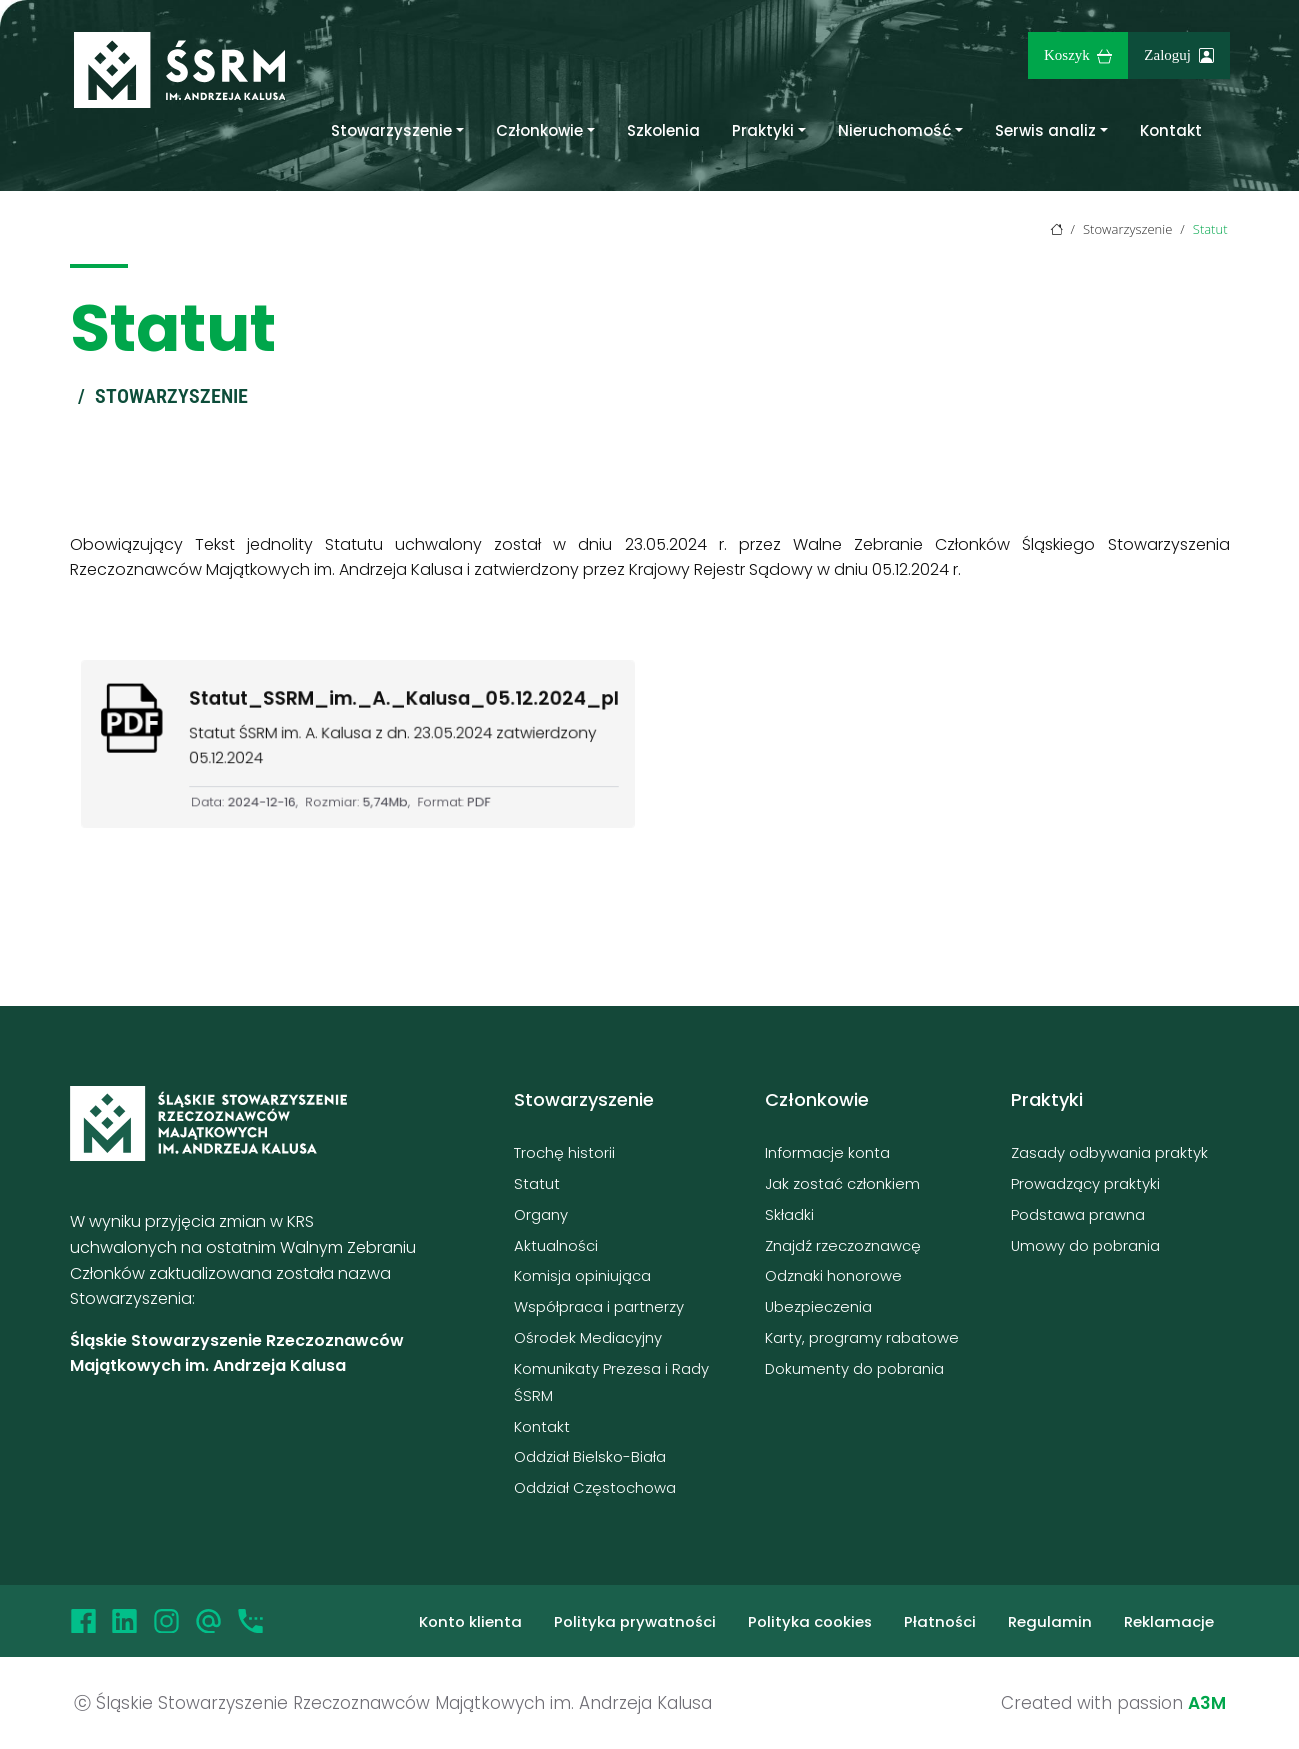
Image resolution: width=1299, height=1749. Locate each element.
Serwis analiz (1045, 130)
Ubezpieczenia (818, 1306)
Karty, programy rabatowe (862, 1337)
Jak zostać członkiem (842, 1183)
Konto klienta (470, 1621)
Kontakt (1171, 130)
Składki (789, 1214)
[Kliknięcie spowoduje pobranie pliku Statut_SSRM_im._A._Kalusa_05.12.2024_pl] (357, 743)
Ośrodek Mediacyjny (588, 1337)
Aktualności (556, 1245)
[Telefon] (250, 1621)
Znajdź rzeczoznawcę (843, 1245)
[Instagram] (166, 1621)
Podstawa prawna (1078, 1214)
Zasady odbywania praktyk (1109, 1152)
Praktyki (763, 130)
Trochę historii (564, 1152)
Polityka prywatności (635, 1621)
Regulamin (1050, 1621)
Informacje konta (827, 1152)
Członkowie (539, 130)
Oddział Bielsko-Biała (590, 1456)
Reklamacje (1169, 1621)
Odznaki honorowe (833, 1275)
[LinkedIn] (124, 1621)
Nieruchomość (894, 130)
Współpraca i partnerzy (599, 1306)
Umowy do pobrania (1085, 1245)
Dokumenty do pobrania (854, 1368)
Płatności (940, 1621)
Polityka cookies (810, 1621)
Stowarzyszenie (391, 130)
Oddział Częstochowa (595, 1487)
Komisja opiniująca (582, 1275)
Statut (537, 1183)
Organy (541, 1214)
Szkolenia (663, 130)
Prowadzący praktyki (1085, 1183)
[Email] (208, 1621)
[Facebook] (83, 1621)
